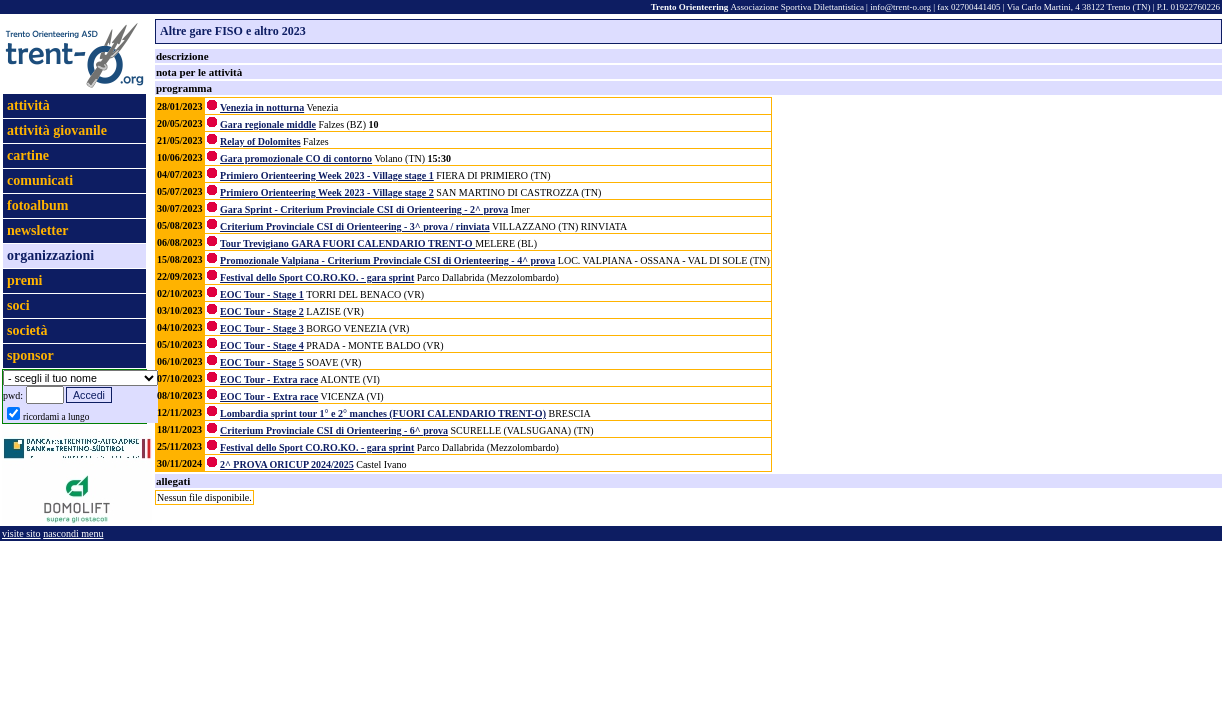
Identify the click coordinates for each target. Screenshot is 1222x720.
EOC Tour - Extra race (269, 379)
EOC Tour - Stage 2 (262, 311)
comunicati (40, 180)
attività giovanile (57, 130)
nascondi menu (73, 533)
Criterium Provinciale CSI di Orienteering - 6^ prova (334, 430)
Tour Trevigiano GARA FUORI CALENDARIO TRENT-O (347, 243)
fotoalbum (37, 205)
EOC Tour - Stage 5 (262, 362)
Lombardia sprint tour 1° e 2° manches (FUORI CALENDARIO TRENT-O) (383, 413)
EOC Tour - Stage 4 (262, 345)
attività (28, 105)
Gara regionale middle (268, 124)
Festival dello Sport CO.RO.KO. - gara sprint (317, 277)
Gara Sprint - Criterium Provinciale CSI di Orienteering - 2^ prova (364, 209)
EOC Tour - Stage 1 (262, 294)
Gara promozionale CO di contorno (296, 158)
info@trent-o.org (900, 7)
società (27, 330)
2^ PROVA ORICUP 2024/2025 (287, 464)
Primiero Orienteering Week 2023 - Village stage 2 (327, 192)
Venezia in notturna (262, 107)
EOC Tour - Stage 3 (262, 328)
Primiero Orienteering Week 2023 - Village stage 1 (327, 175)
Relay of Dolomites (260, 141)
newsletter (37, 230)
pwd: (13, 395)
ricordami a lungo (56, 417)
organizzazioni (50, 255)
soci (18, 305)
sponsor (30, 355)
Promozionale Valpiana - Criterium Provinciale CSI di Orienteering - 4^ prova (387, 260)
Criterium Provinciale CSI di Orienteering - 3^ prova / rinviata (355, 226)
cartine (28, 155)
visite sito (21, 533)
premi (25, 280)
